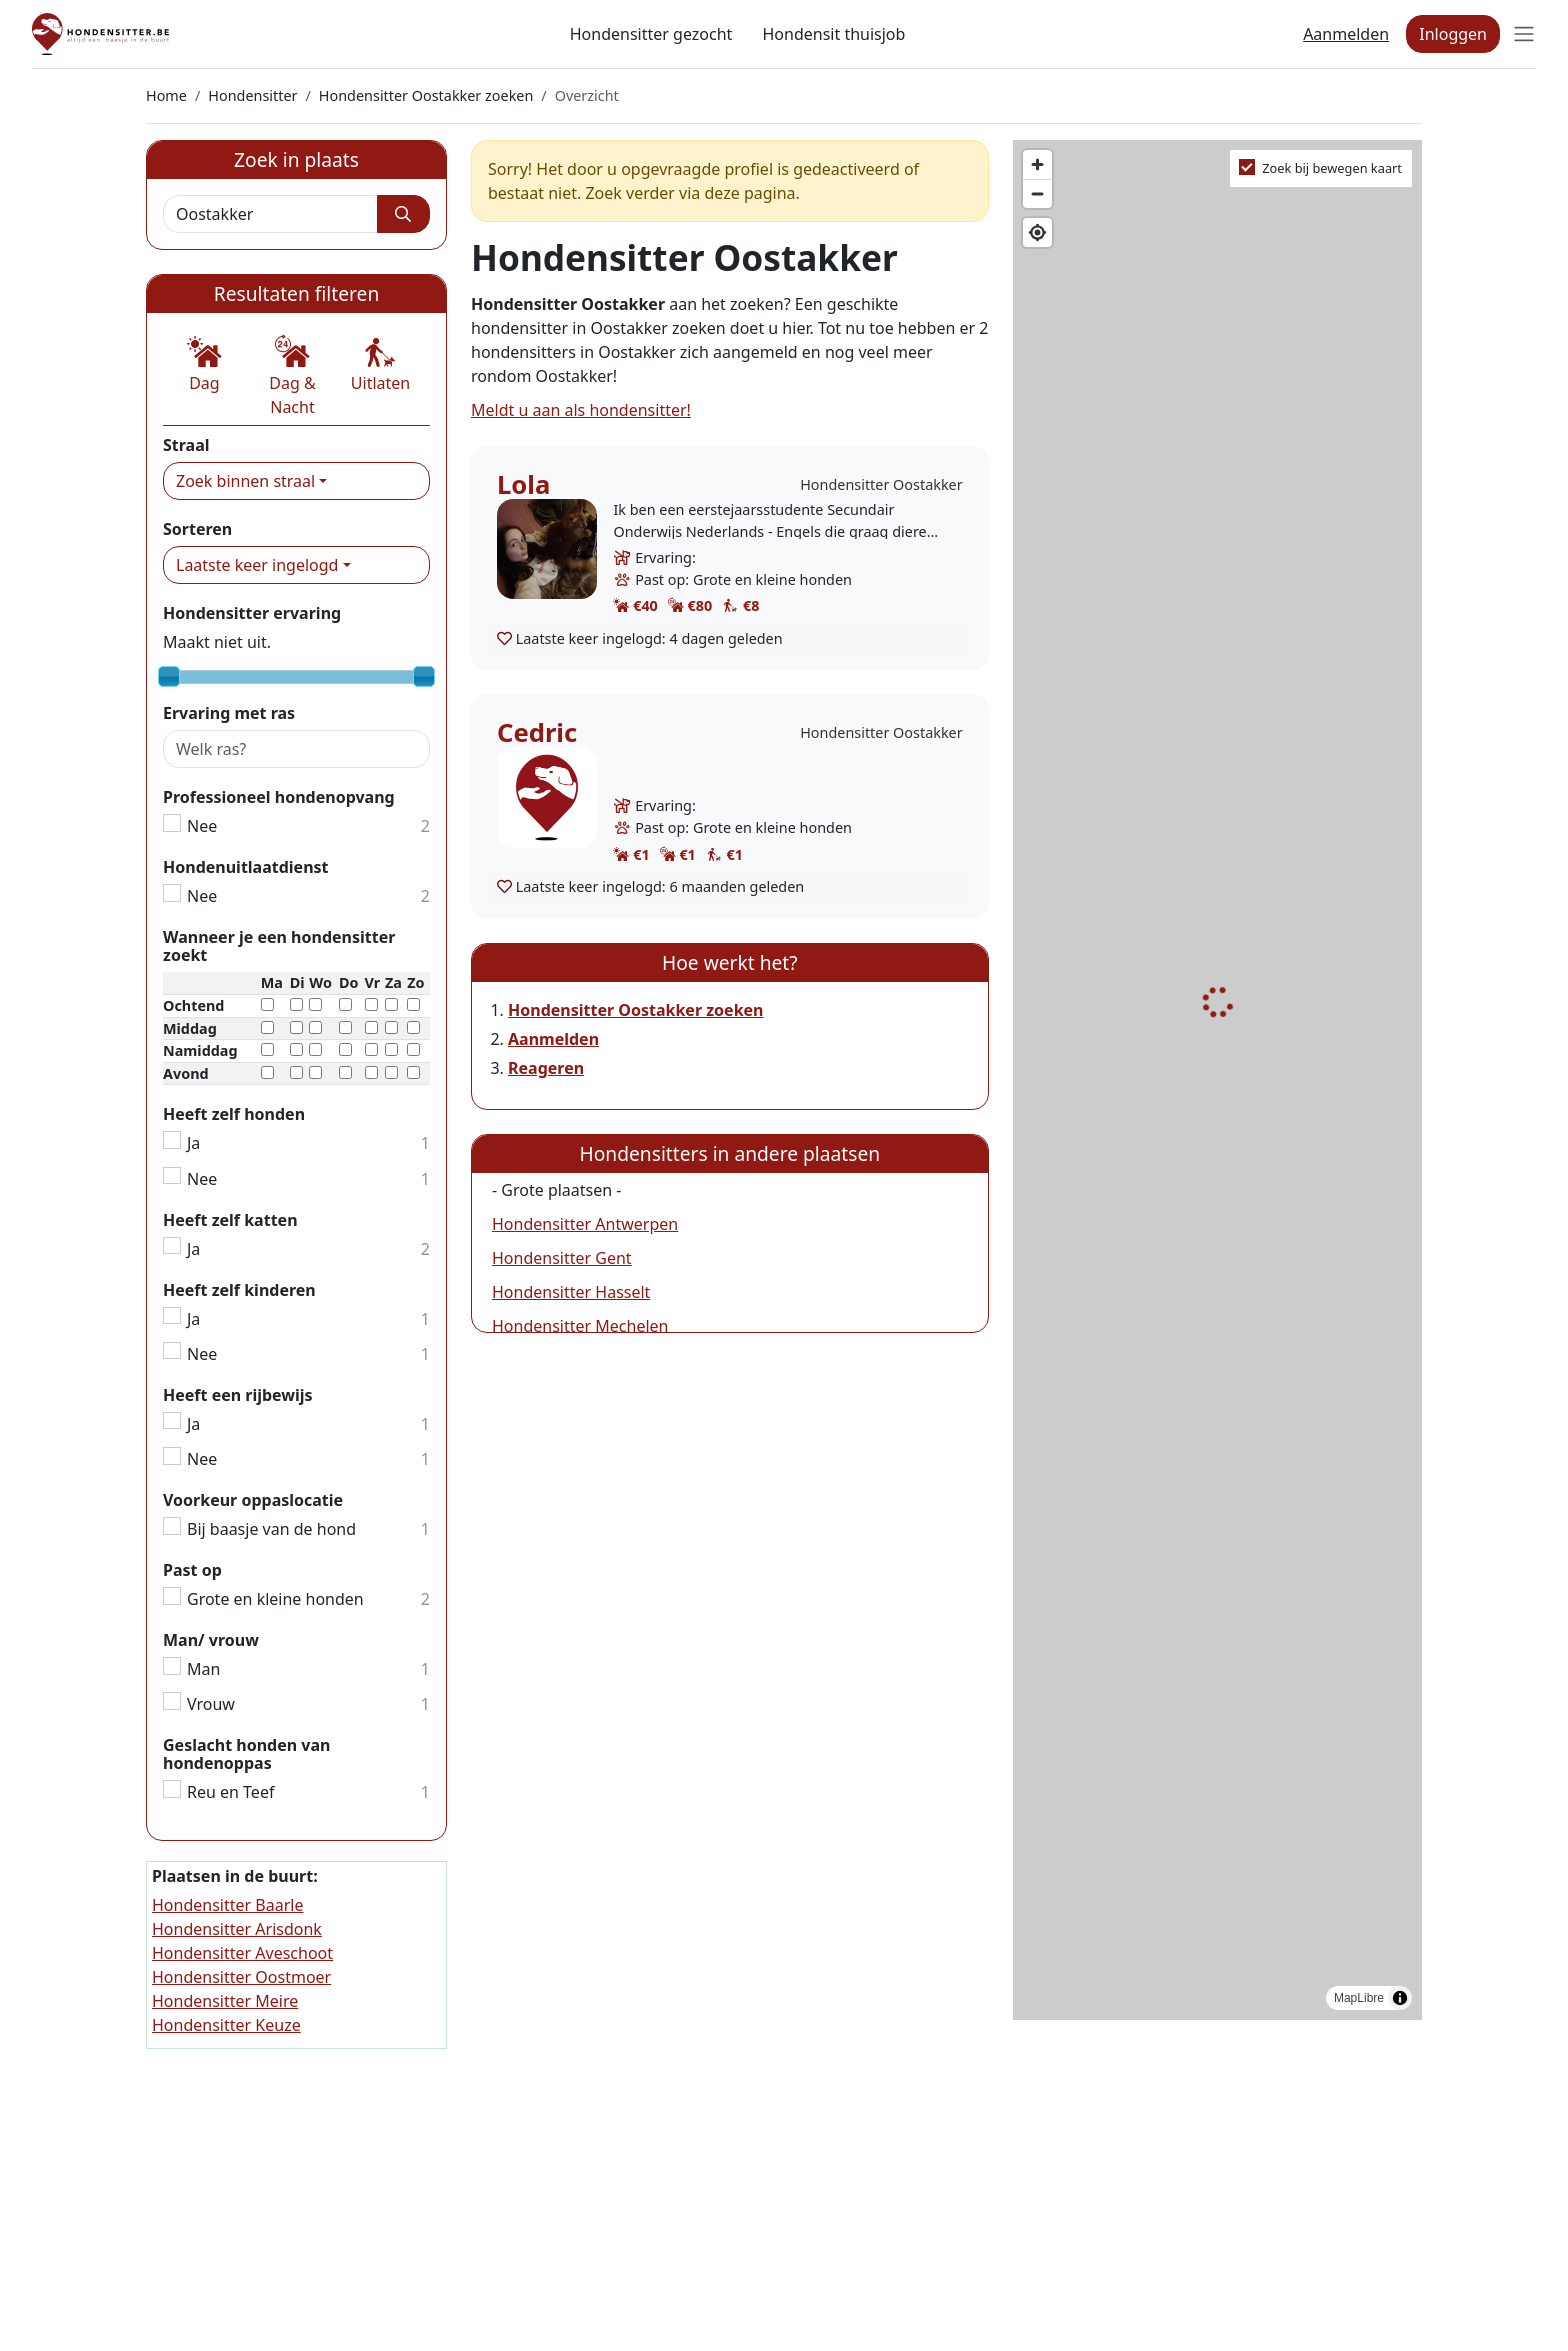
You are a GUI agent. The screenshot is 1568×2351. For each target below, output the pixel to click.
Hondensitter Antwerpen (585, 1224)
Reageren (546, 1068)
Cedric (537, 732)
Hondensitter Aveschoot (242, 1953)
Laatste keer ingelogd (257, 565)
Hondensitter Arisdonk (237, 1929)
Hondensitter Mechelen (580, 1326)
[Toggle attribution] (1400, 1998)
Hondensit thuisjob (833, 34)
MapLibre (1359, 1998)
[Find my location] (1037, 232)
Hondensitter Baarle (227, 1905)
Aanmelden (1346, 34)
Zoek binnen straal (245, 481)
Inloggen (1453, 34)
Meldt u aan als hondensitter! (581, 410)
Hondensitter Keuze (226, 2025)
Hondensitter (252, 95)
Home (166, 95)
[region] (1217, 1080)
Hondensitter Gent (562, 1258)
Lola (523, 484)
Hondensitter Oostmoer (241, 1977)
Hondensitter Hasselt (571, 1292)
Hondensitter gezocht (651, 34)
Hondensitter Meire (225, 2001)
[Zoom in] (1037, 164)
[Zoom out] (1037, 193)
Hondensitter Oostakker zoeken (426, 95)
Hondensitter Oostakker (881, 484)
